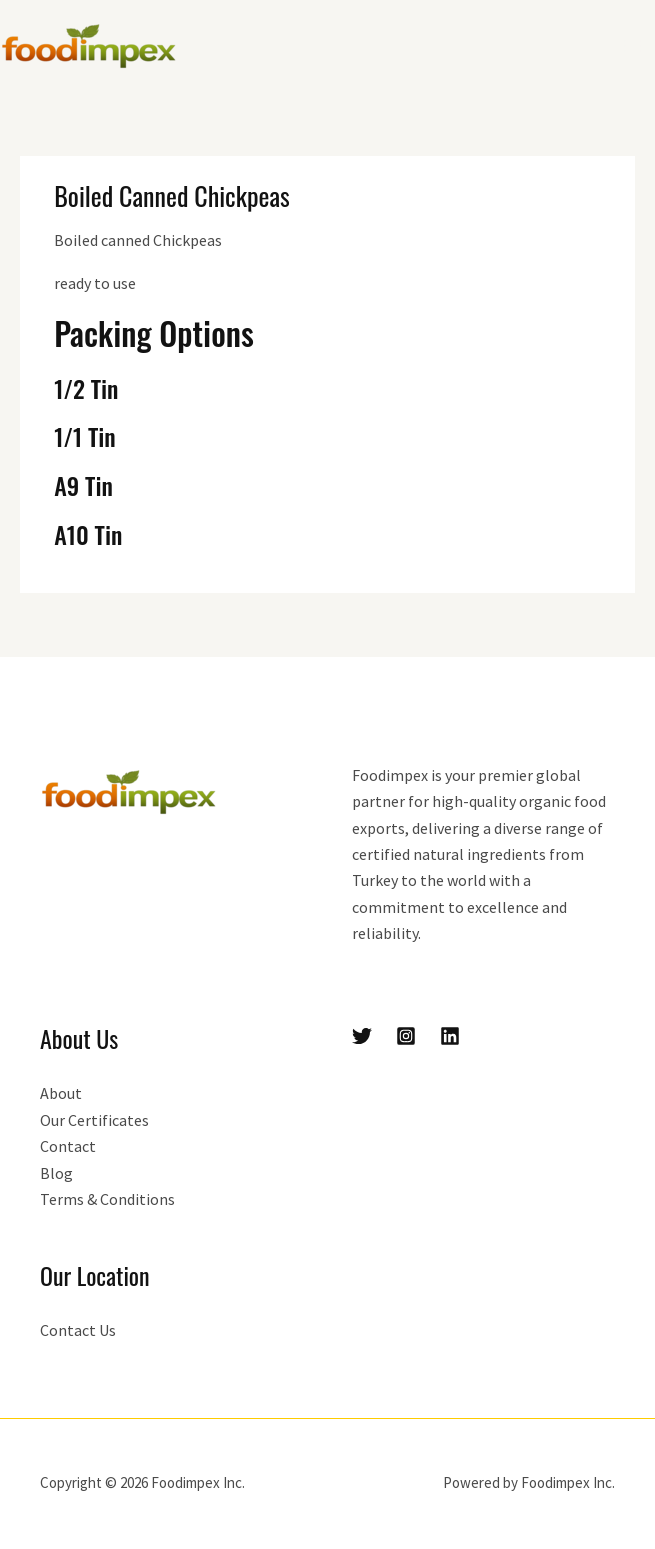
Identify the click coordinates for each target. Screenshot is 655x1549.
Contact (68, 1146)
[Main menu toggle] (633, 46)
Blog (56, 1173)
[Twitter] (362, 1036)
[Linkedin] (450, 1036)
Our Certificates (94, 1120)
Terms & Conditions (107, 1199)
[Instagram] (406, 1036)
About (61, 1093)
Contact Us (78, 1330)
